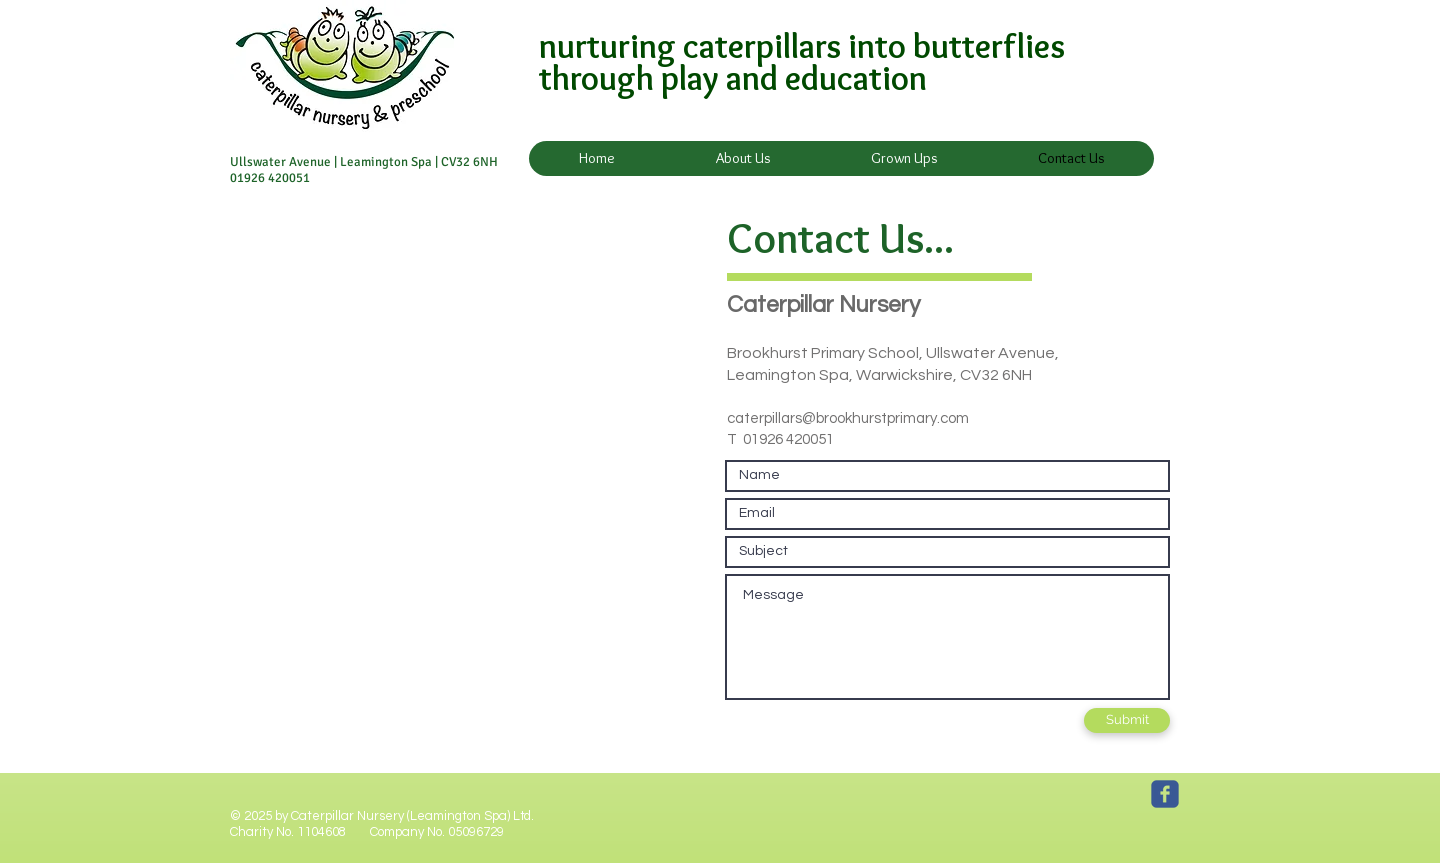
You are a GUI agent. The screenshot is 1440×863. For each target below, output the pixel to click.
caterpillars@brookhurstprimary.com (848, 418)
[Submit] (1127, 720)
